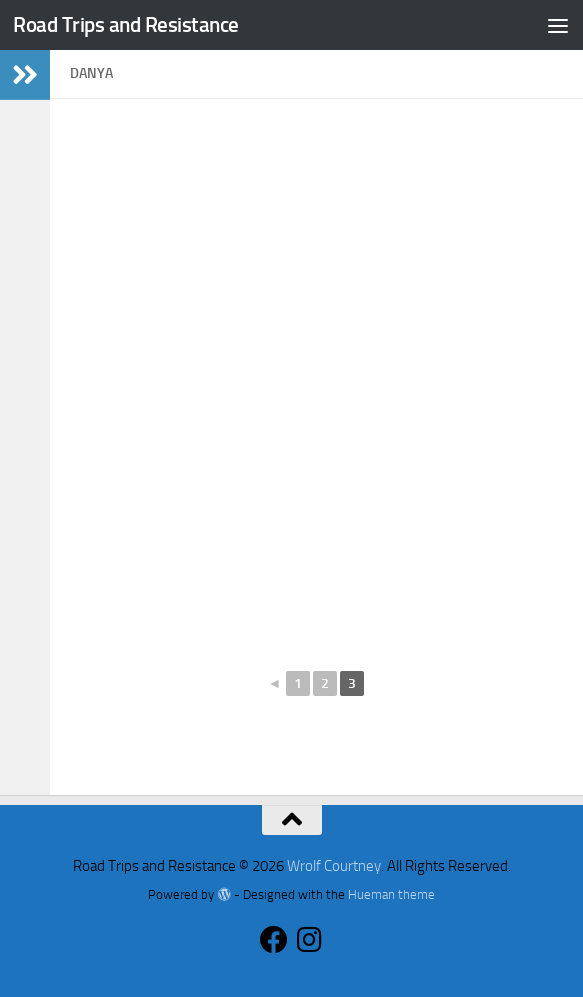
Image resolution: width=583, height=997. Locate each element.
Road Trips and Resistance (126, 24)
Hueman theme (391, 894)
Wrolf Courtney (334, 866)
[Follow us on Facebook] (274, 940)
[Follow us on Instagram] (310, 940)
